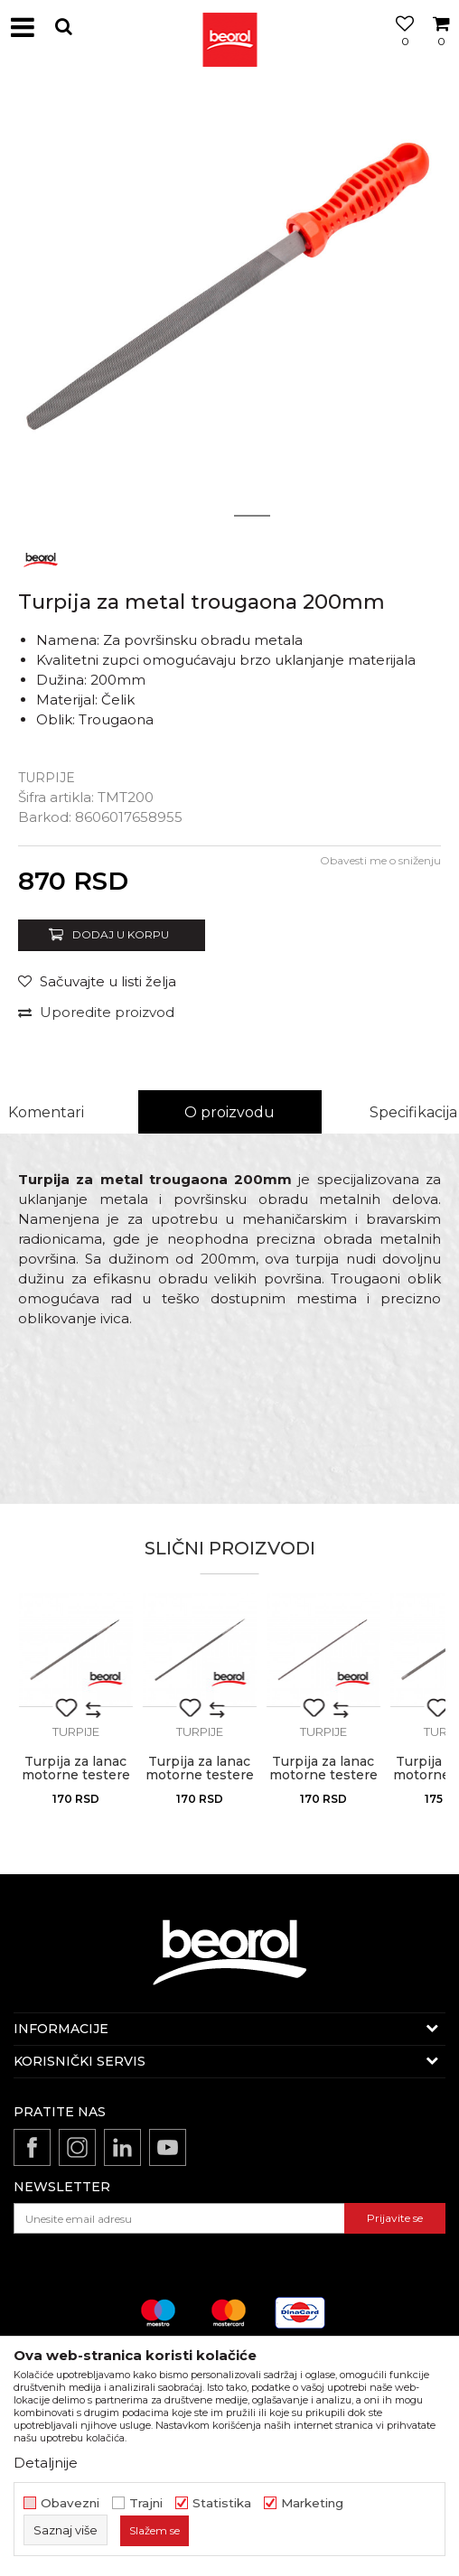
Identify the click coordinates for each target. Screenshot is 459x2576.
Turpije (46, 778)
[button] (63, 26)
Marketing (312, 2503)
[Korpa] (441, 48)
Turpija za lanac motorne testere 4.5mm (199, 1775)
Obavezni (70, 2503)
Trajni (146, 2503)
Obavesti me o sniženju (380, 860)
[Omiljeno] (400, 48)
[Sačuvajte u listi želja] (97, 981)
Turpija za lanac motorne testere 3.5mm (323, 1775)
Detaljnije (46, 2462)
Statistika (221, 2503)
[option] (229, 306)
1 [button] (207, 516)
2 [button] (252, 516)
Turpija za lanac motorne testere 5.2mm (76, 1775)
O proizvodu (229, 1112)
